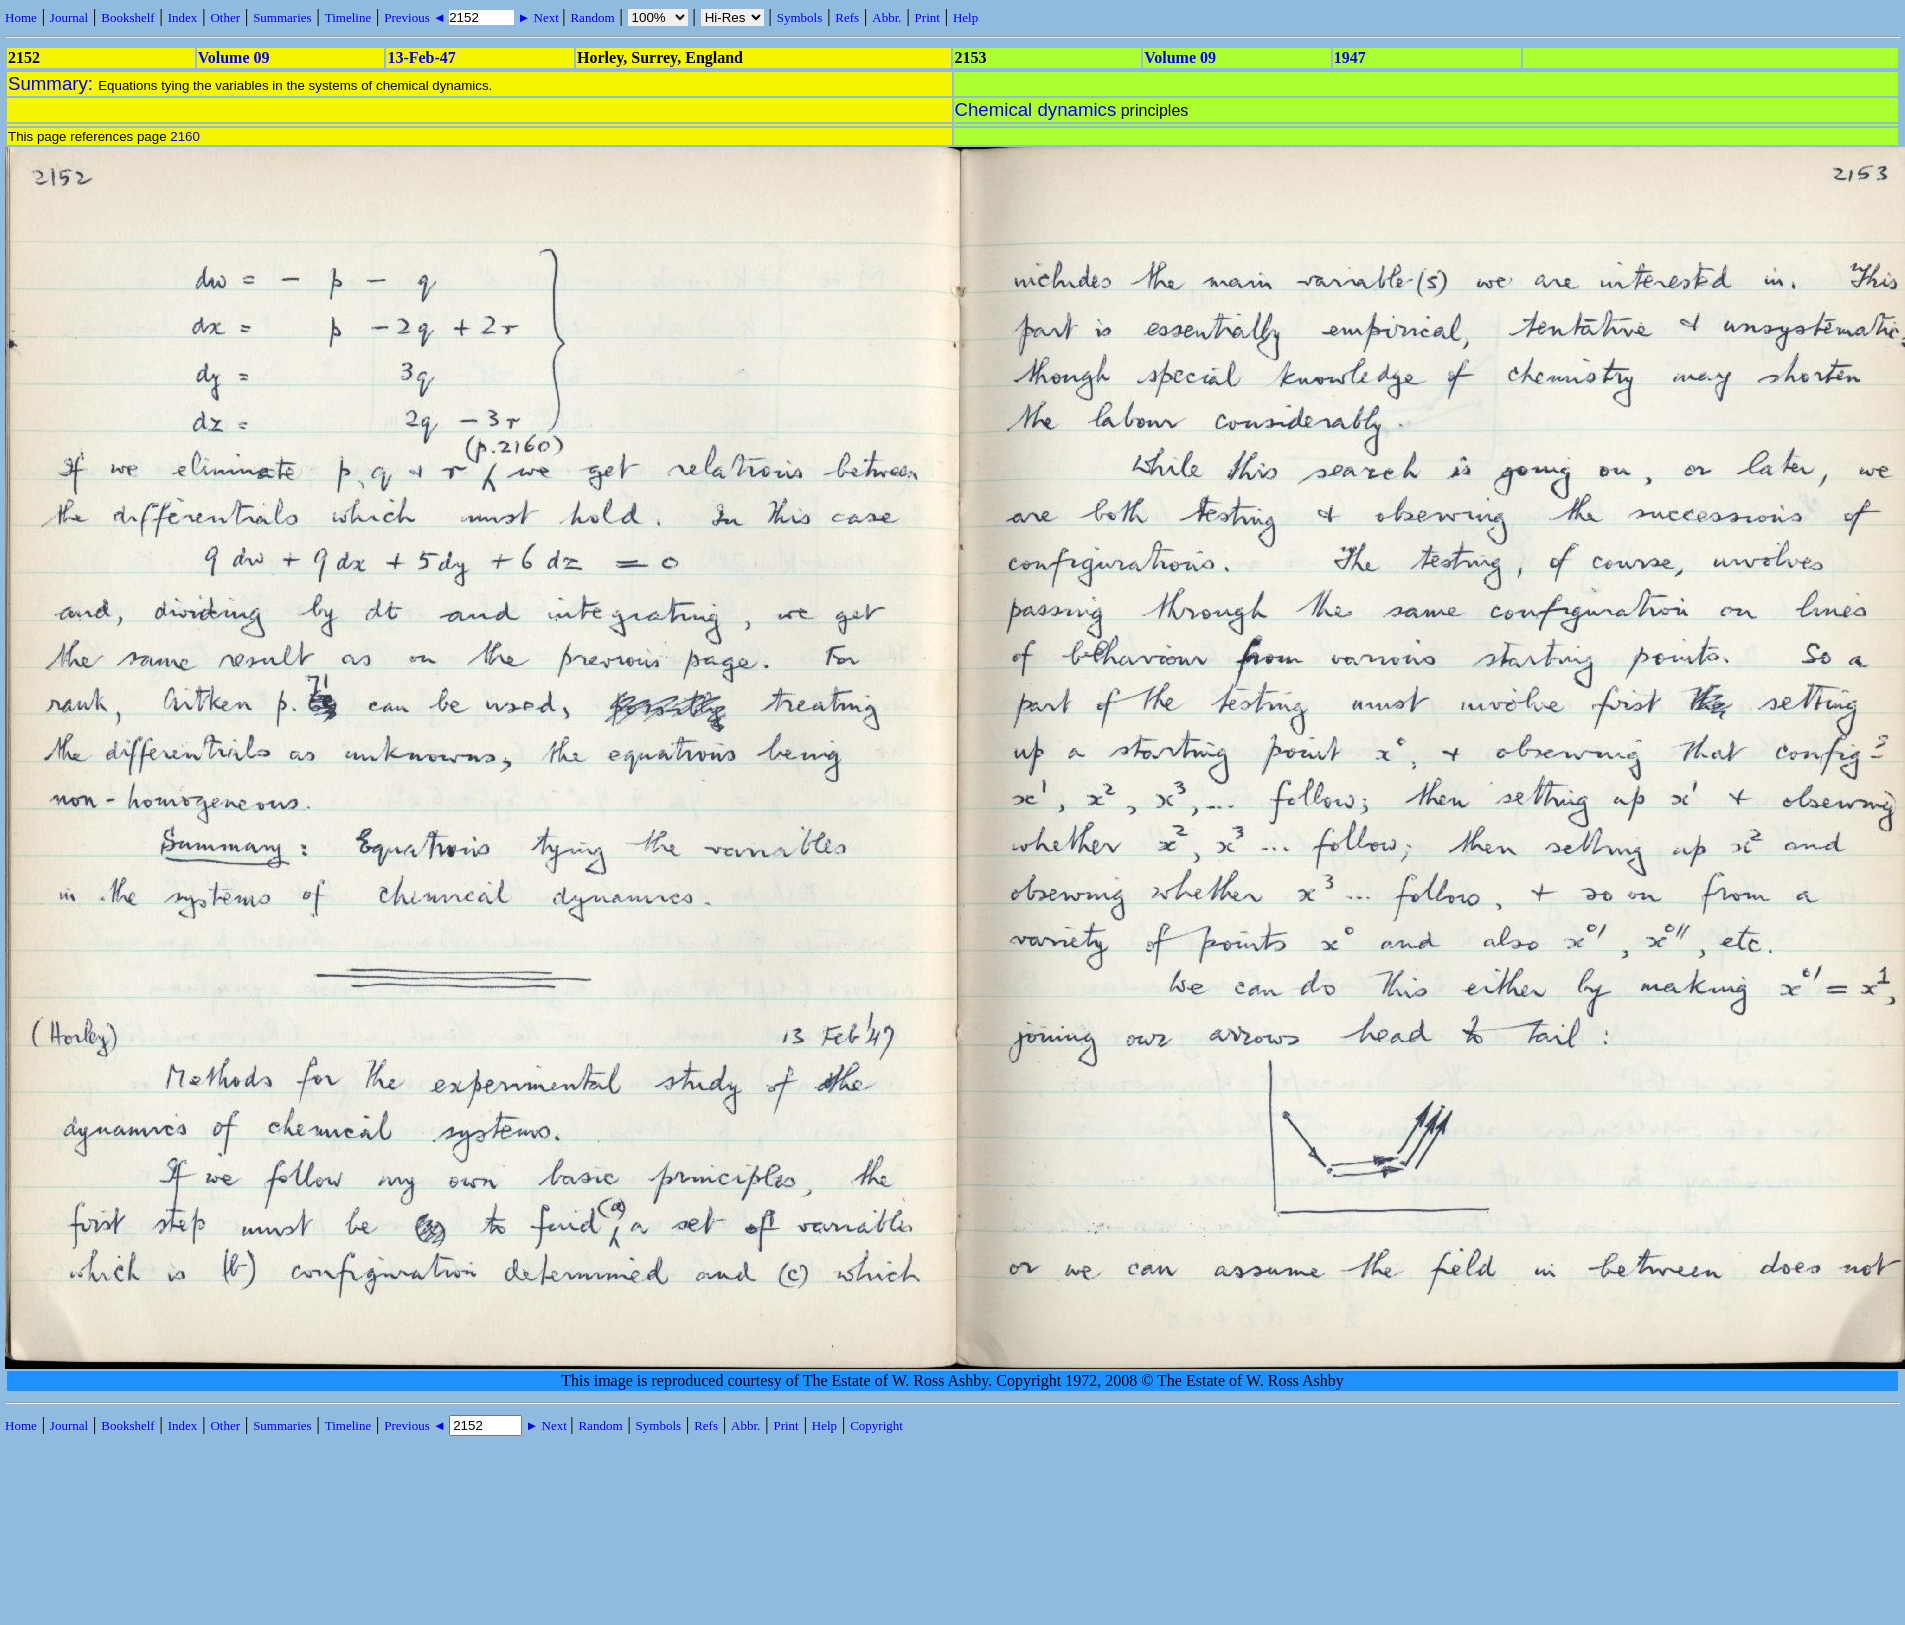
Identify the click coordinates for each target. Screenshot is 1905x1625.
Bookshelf (127, 17)
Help (965, 17)
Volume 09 (234, 57)
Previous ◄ (416, 17)
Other (225, 17)
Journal (69, 17)
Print (927, 17)
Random (592, 17)
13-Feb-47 (421, 57)
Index (183, 17)
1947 (1350, 57)
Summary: (53, 83)
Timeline (348, 17)
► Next (538, 17)
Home (21, 17)
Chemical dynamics (1036, 109)
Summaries (282, 17)
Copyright (876, 1425)
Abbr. (886, 17)
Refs (847, 17)
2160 (185, 136)
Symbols (800, 17)
